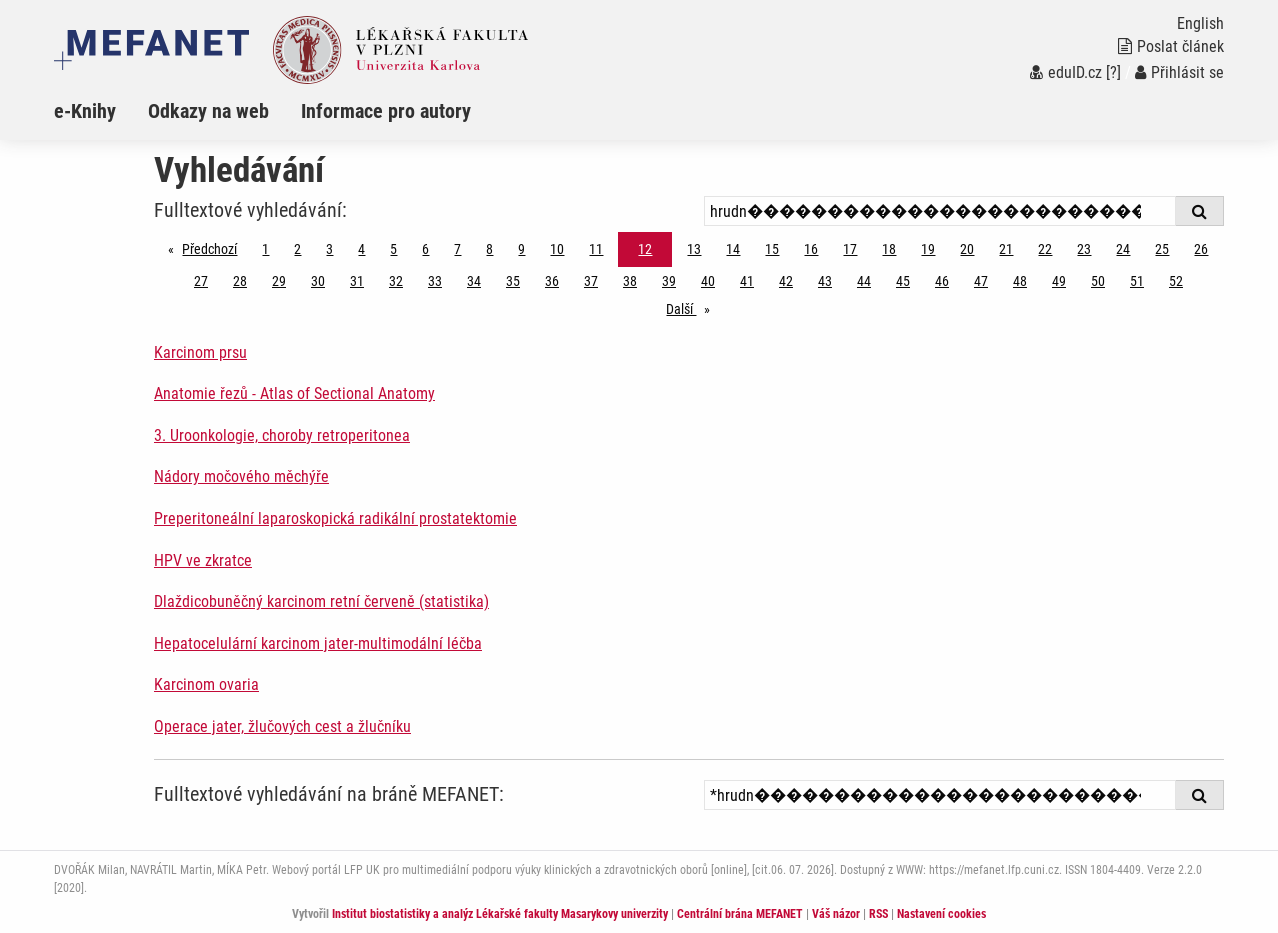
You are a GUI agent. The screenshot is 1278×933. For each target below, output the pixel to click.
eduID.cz (1066, 72)
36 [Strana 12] (552, 281)
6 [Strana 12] (425, 249)
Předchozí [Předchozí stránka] (214, 247)
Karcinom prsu (200, 352)
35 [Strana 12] (513, 281)
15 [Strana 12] (772, 249)
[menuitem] (101, 111)
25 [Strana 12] (1162, 249)
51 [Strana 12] (1137, 281)
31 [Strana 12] (357, 281)
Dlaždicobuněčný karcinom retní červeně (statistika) (321, 601)
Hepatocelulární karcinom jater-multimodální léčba (318, 643)
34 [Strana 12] (474, 281)
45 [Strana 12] (903, 281)
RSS (878, 914)
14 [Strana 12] (733, 249)
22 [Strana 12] (1045, 249)
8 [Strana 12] (489, 249)
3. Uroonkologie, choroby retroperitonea (282, 435)
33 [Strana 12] (435, 281)
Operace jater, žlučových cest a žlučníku (282, 726)
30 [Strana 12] (318, 281)
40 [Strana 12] (708, 281)
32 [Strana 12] (396, 281)
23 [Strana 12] (1084, 249)
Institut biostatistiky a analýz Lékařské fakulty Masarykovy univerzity (500, 914)
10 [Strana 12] (557, 249)
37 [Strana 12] (591, 281)
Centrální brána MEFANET (740, 914)
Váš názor (836, 914)
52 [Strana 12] (1176, 281)
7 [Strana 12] (457, 249)
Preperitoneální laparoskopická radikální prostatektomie (335, 518)
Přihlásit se (1179, 72)
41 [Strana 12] (747, 281)
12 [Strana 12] (645, 249)
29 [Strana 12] (279, 281)
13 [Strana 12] (694, 249)
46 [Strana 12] (942, 281)
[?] (1113, 72)
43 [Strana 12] (825, 281)
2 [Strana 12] (297, 249)
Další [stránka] (693, 307)
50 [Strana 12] (1098, 281)
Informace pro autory (386, 111)
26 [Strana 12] (1201, 249)
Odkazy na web (208, 111)
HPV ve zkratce (203, 560)
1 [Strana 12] (265, 249)
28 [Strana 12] (240, 281)
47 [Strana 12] (981, 281)
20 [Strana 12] (967, 249)
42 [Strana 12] (786, 281)
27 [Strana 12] (201, 281)
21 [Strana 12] (1006, 249)
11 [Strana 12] (596, 249)
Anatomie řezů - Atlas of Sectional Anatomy (294, 393)
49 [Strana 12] (1059, 281)
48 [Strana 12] (1020, 281)
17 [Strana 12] (850, 249)
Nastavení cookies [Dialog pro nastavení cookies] (941, 914)
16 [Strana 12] (811, 249)
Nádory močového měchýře (241, 476)
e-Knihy (85, 111)
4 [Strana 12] (361, 249)
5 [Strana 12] (393, 249)
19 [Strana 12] (928, 249)
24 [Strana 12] (1123, 249)
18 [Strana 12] (889, 249)
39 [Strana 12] (669, 281)
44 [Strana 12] (864, 281)
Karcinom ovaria (206, 684)
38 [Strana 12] (630, 281)
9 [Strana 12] (521, 249)
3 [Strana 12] (329, 249)
